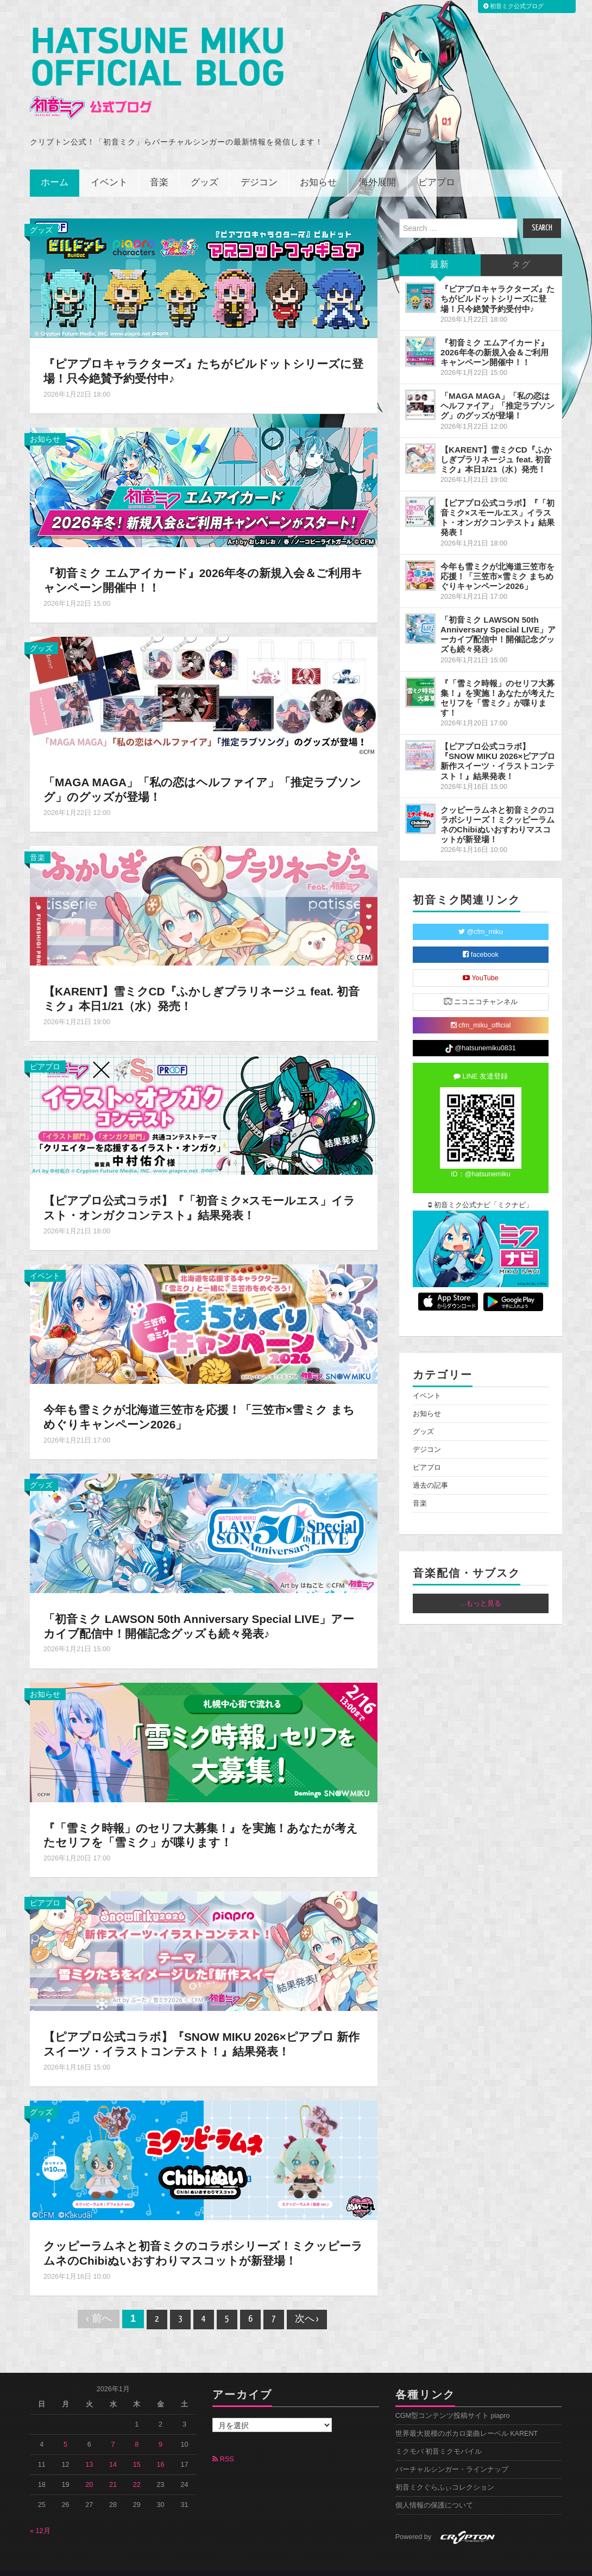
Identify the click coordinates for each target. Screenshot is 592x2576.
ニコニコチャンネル (481, 986)
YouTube (481, 963)
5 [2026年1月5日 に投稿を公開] (65, 2430)
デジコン (259, 168)
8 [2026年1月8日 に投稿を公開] (136, 2430)
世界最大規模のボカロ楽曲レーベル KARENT (466, 2419)
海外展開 (377, 168)
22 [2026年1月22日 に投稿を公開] (137, 2470)
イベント (109, 168)
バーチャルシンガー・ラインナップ (451, 2455)
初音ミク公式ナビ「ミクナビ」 (481, 1190)
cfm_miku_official (481, 1010)
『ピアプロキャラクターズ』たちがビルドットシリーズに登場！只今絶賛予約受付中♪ (198, 356)
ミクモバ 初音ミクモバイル (438, 2437)
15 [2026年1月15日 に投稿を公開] (137, 2450)
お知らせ (318, 168)
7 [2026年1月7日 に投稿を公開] (113, 2430)
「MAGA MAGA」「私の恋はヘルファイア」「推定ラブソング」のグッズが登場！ (497, 391)
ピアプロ (436, 168)
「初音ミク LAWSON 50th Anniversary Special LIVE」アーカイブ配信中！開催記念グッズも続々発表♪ (203, 1611)
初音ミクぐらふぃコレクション (444, 2473)
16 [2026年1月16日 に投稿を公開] (161, 2450)
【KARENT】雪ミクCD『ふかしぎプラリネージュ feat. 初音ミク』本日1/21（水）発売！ (196, 984)
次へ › (307, 2304)
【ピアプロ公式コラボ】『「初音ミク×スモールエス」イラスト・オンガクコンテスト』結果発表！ (200, 1193)
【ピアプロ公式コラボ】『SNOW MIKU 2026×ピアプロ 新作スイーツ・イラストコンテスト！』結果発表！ (196, 2029)
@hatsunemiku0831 (480, 1034)
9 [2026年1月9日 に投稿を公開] (160, 2430)
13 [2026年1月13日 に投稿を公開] (89, 2450)
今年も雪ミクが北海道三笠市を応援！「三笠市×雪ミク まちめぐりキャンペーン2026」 (200, 1402)
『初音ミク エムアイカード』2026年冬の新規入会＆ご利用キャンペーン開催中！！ (494, 337)
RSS (223, 2444)
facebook (481, 940)
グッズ (204, 168)
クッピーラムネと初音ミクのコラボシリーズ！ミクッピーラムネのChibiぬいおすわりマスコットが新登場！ (198, 2238)
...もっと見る (480, 1588)
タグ (521, 250)
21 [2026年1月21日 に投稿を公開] (113, 2470)
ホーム (54, 168)
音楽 (159, 168)
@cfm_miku (480, 917)
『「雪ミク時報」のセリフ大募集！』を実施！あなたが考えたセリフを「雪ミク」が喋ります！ (201, 1820)
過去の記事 (430, 1470)
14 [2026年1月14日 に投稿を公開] (113, 2450)
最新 (440, 250)
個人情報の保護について (434, 2490)
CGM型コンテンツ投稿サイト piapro (452, 2401)
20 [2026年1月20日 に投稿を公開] (89, 2470)
